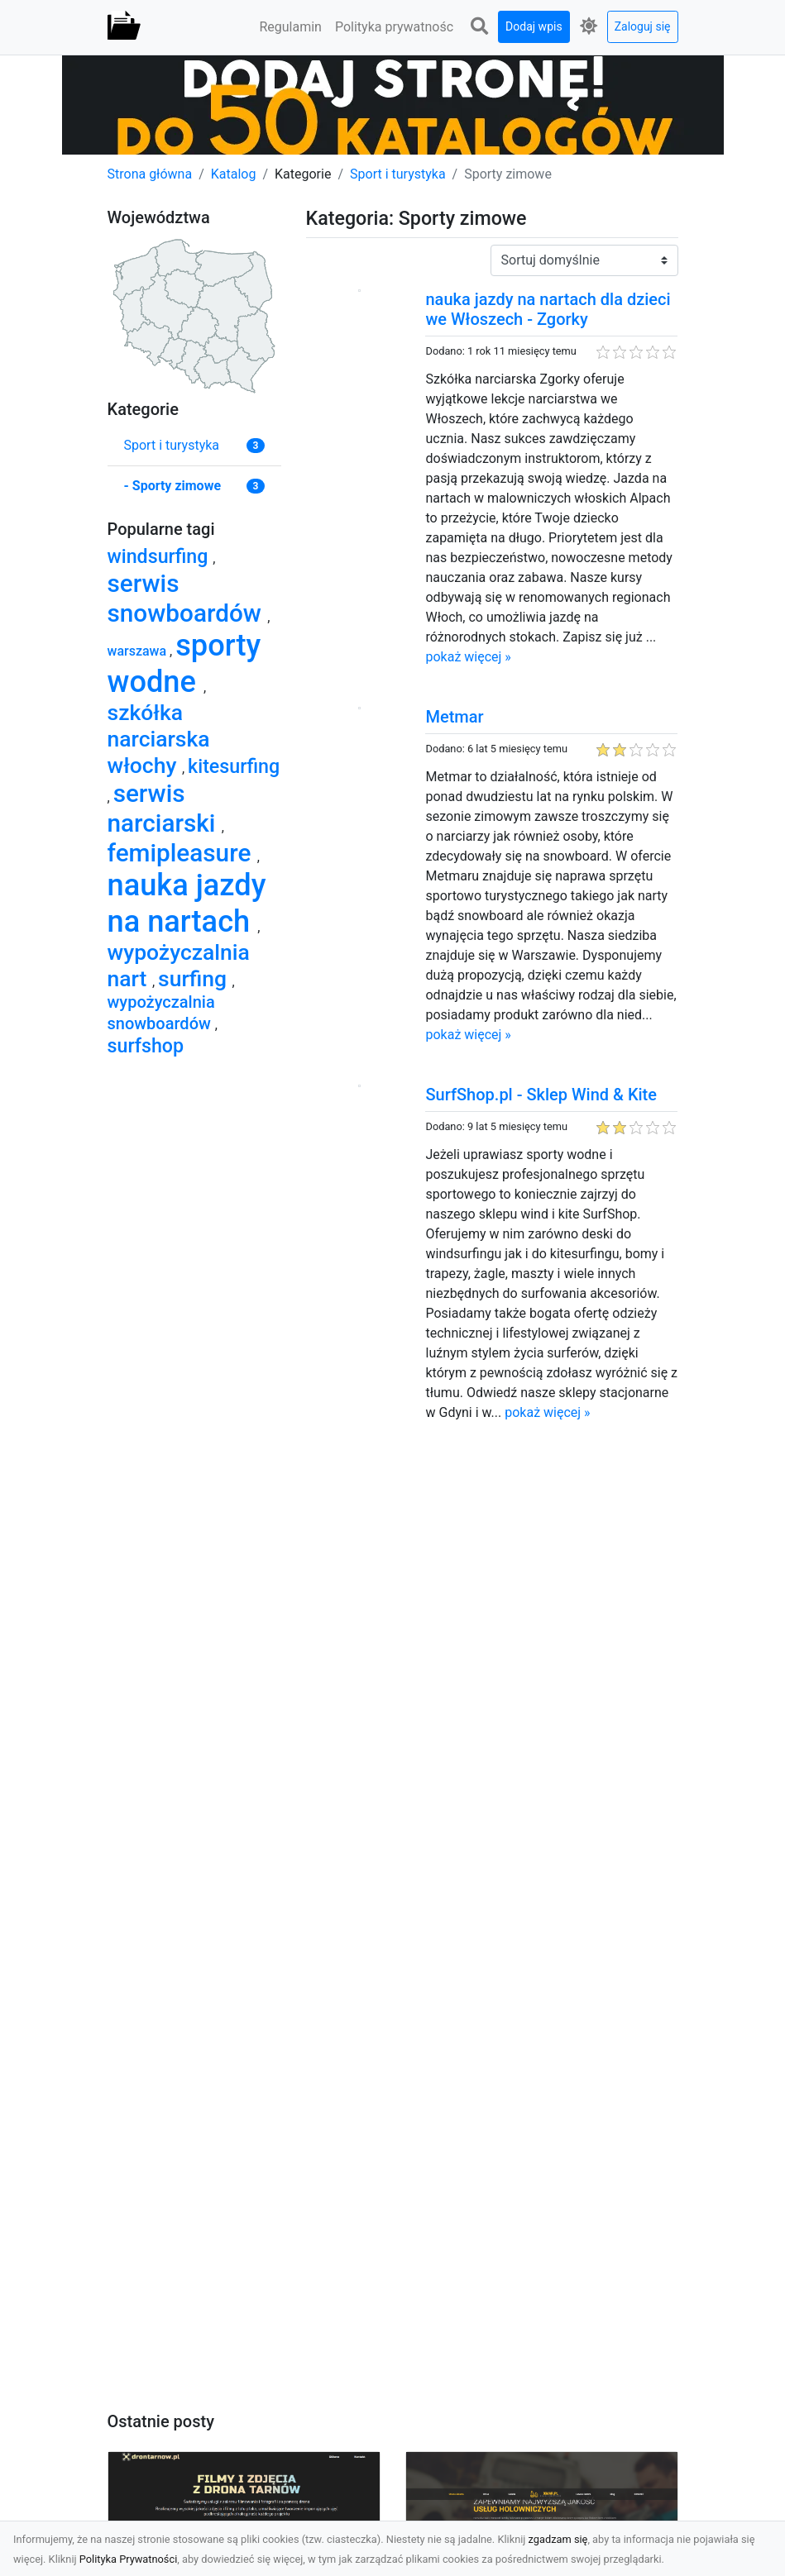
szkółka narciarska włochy (159, 738)
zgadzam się (558, 2539)
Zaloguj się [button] (643, 26)
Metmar (454, 717)
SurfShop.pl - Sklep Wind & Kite (541, 1094)
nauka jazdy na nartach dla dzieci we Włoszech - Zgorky (547, 309)
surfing (195, 978)
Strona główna (150, 174)
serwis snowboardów (188, 598)
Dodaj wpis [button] (533, 26)
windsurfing (160, 556)
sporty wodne (184, 663)
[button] (479, 26)
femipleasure (182, 852)
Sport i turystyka (398, 174)
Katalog (233, 174)
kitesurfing (234, 766)
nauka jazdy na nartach (187, 902)
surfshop (146, 1045)
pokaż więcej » (467, 657)
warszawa (139, 651)
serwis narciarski (165, 808)
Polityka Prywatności (128, 2559)
